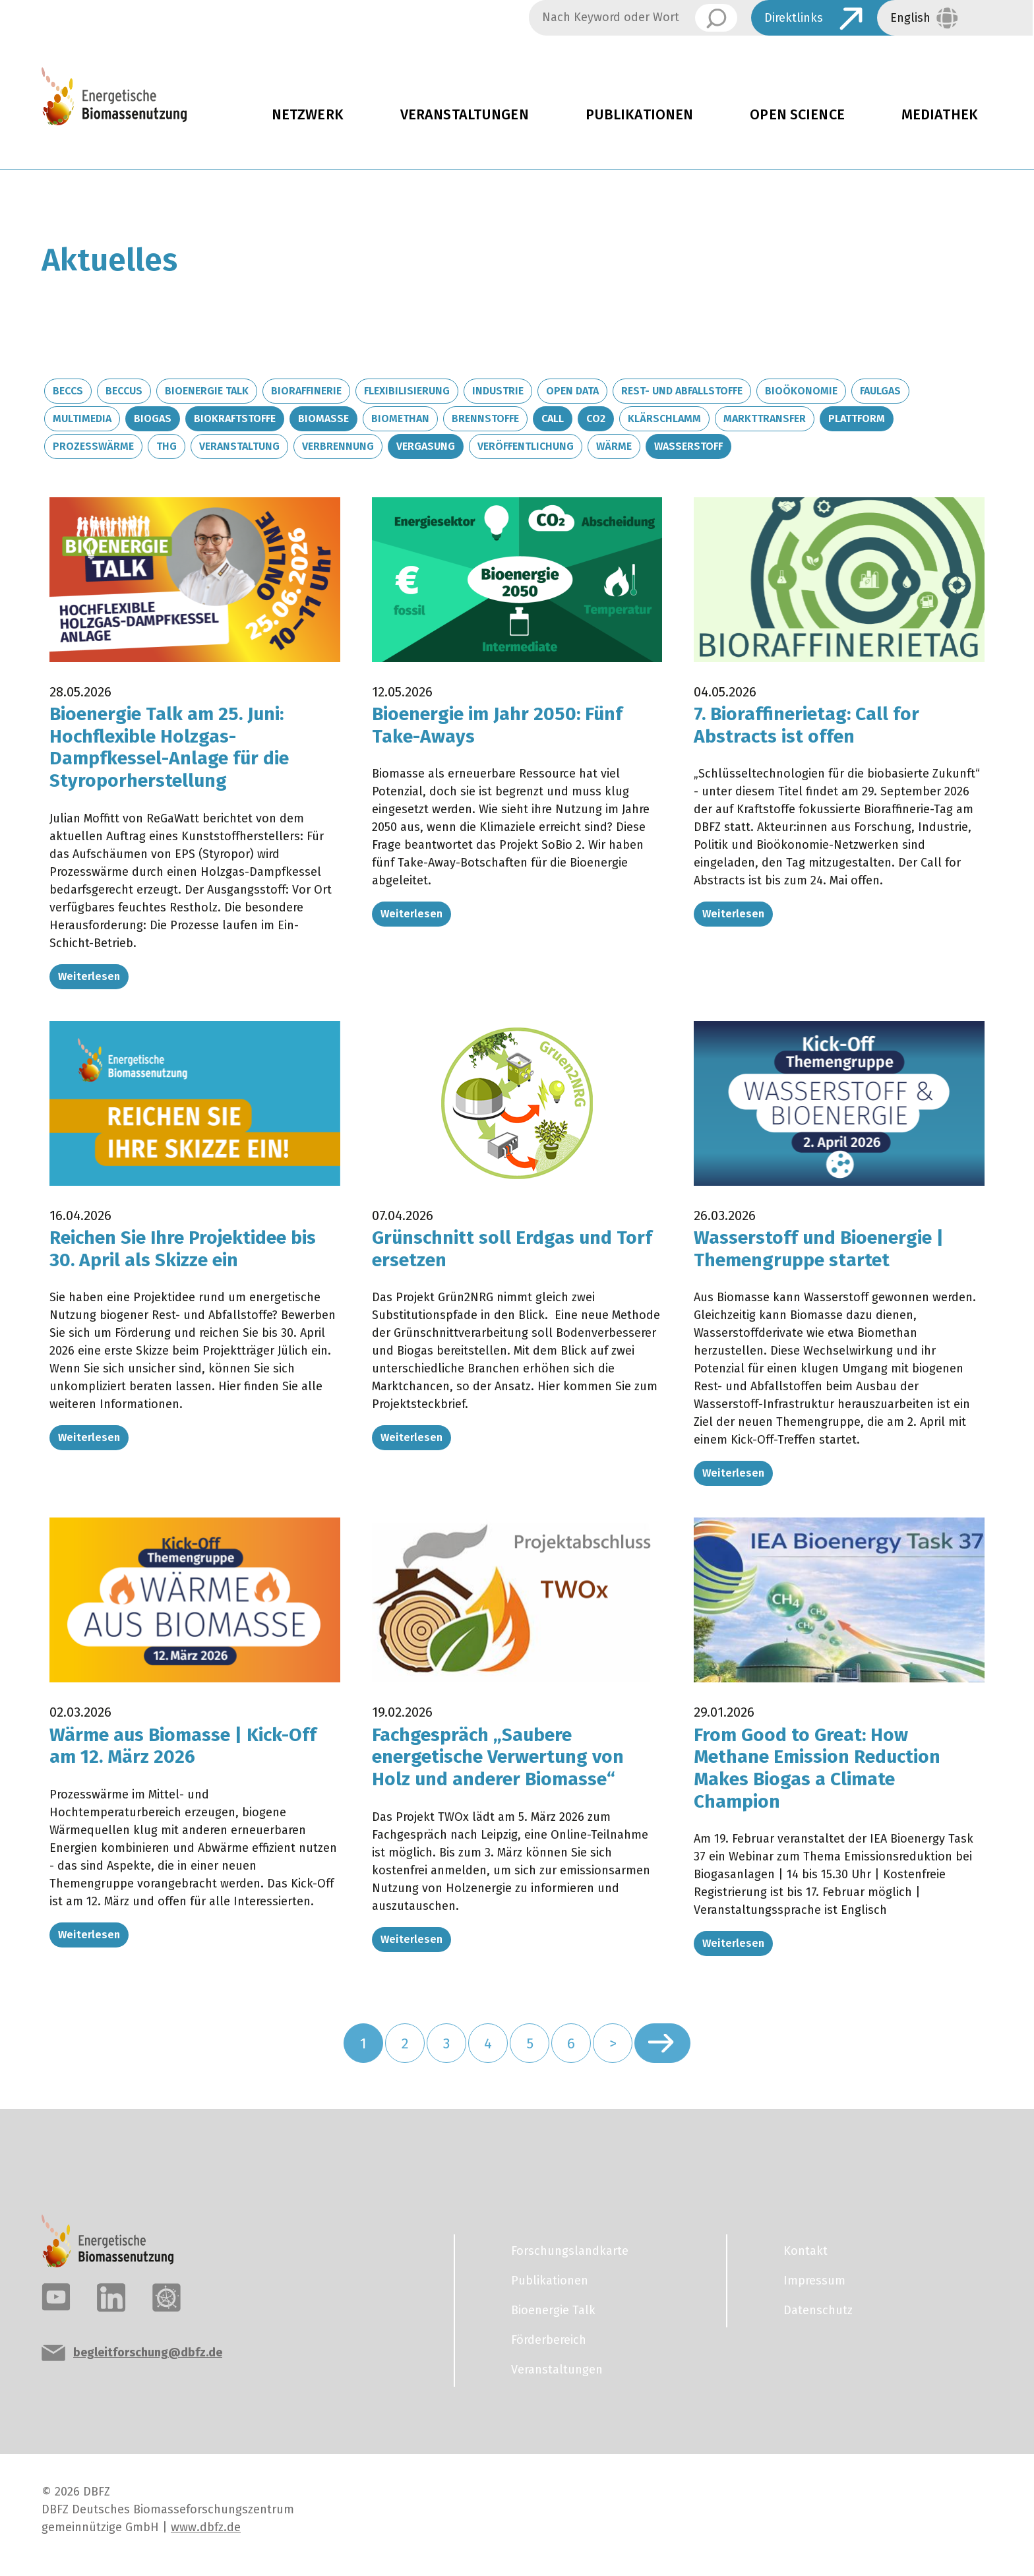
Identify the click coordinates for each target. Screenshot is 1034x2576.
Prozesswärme (93, 446)
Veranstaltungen (464, 114)
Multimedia (82, 418)
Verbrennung (338, 446)
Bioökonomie (801, 390)
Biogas (152, 418)
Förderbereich (548, 2340)
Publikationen (640, 114)
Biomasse (323, 418)
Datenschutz (818, 2310)
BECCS (68, 390)
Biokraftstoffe (235, 418)
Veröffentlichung (525, 446)
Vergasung (425, 446)
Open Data (572, 390)
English (910, 18)
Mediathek (939, 114)
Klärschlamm (664, 418)
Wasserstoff (688, 446)
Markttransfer (764, 418)
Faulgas (880, 390)
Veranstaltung (239, 446)
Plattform (856, 418)
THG (166, 446)
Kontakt (805, 2251)
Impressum (814, 2280)
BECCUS (124, 390)
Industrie (498, 390)
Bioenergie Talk (207, 390)
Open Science (797, 114)
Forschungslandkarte (569, 2251)
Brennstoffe (485, 418)
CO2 (595, 418)
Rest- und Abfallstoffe (682, 390)
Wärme (614, 446)
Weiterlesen (89, 976)
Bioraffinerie (306, 390)
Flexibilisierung (407, 390)
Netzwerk (308, 114)
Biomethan (400, 418)
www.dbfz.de (206, 2527)
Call (552, 418)
